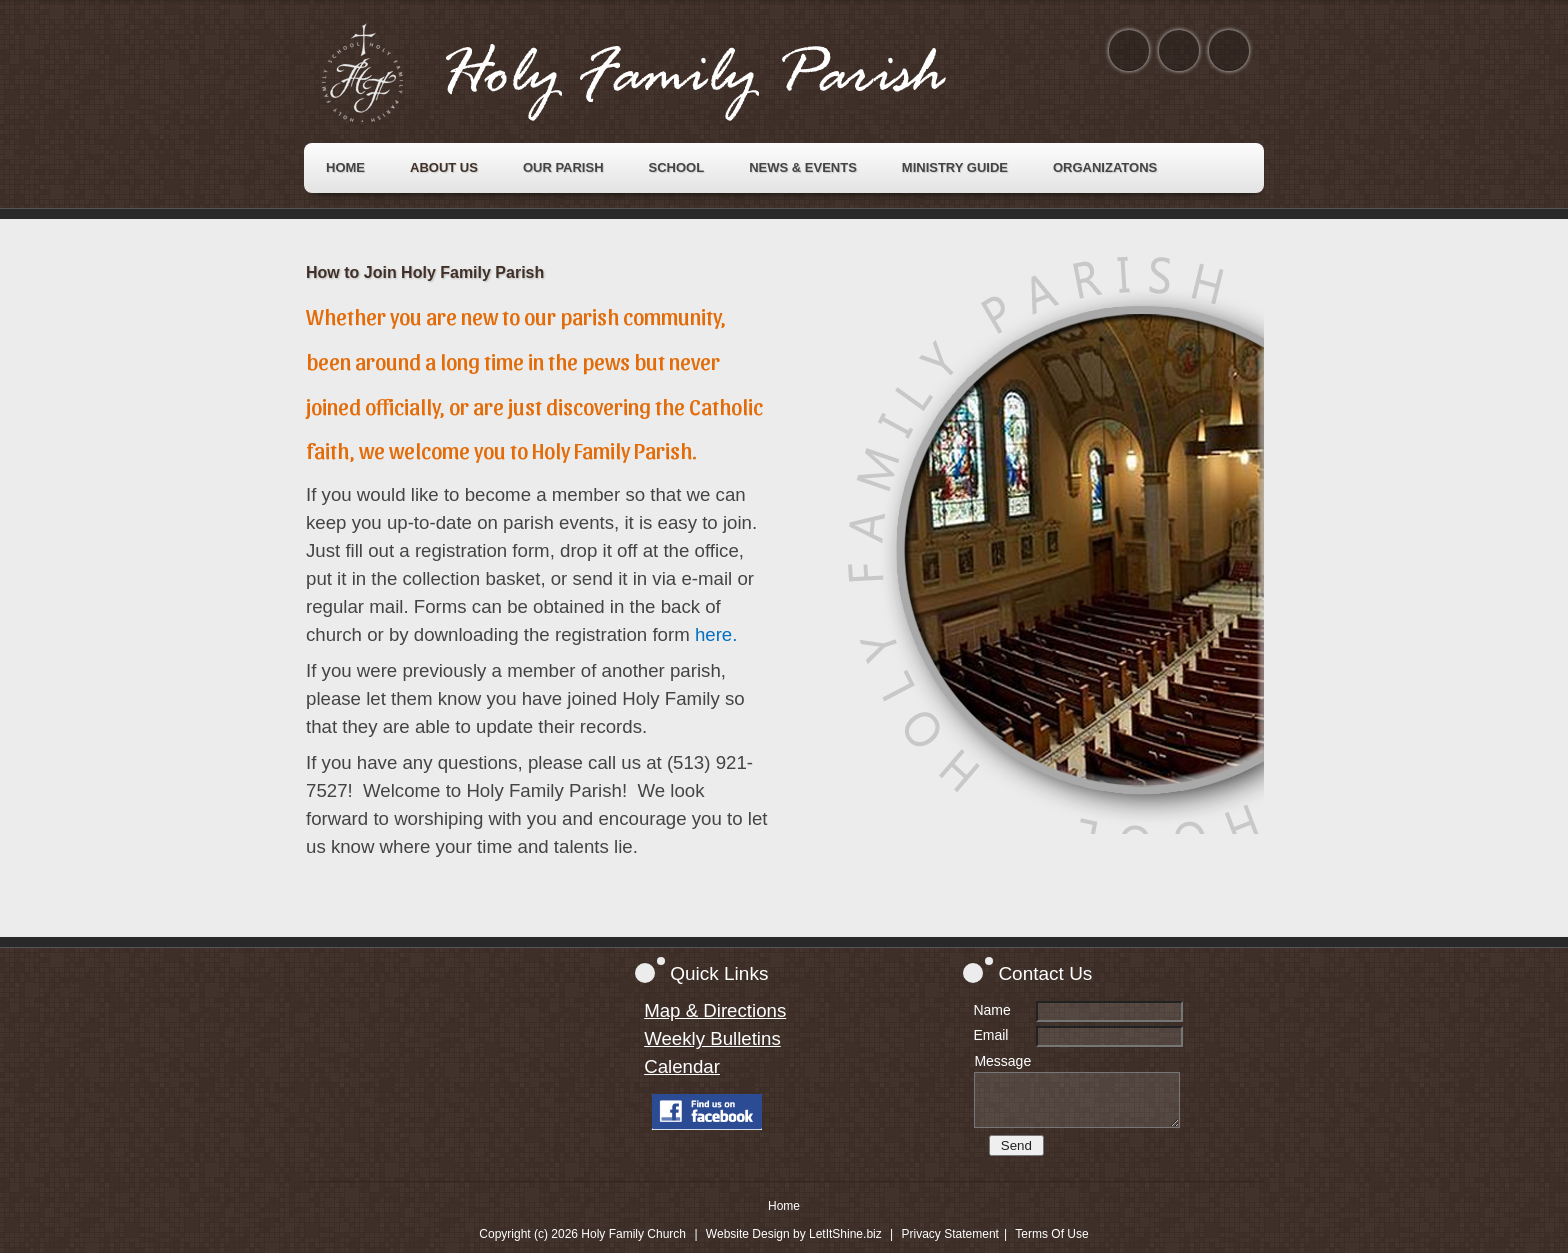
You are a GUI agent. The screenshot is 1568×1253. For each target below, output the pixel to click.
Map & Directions (715, 1010)
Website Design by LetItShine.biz (794, 1234)
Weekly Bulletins (712, 1038)
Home (784, 1206)
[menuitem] (345, 168)
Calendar (682, 1066)
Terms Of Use (1051, 1234)
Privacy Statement (950, 1234)
